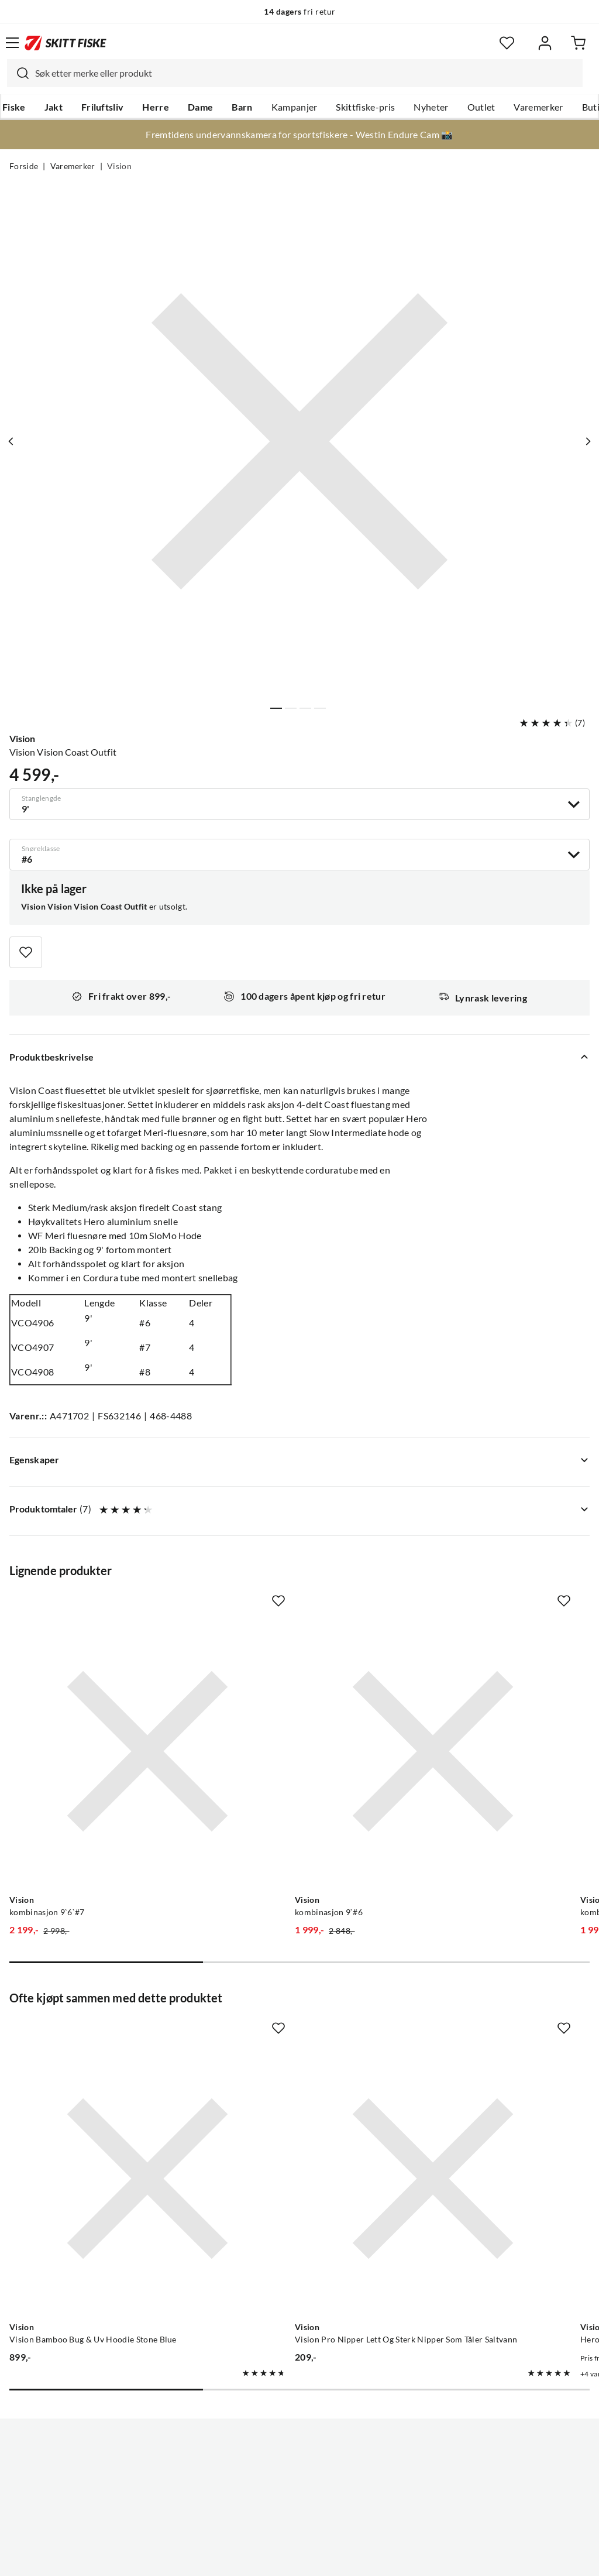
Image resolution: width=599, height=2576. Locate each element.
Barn (242, 107)
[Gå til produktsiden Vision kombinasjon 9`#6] (288, 1703)
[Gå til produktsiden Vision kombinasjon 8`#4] (476, 1703)
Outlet (481, 107)
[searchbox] (306, 73)
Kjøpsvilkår (325, 2558)
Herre (155, 107)
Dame (200, 107)
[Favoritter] (507, 43)
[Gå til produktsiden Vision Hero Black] (476, 2034)
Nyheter (431, 107)
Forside (23, 166)
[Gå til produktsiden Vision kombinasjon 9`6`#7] (99, 1703)
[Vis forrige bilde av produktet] (13, 441)
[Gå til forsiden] (65, 42)
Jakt (53, 107)
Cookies (371, 2558)
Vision (119, 166)
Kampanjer (294, 107)
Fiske (14, 107)
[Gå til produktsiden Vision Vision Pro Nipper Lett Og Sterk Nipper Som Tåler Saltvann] (288, 2034)
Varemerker (538, 107)
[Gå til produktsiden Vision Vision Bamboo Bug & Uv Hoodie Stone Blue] (99, 2034)
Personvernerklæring (253, 2558)
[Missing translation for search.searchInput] (18, 73)
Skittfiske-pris (365, 107)
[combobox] (295, 73)
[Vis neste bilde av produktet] (585, 441)
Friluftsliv (102, 107)
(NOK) (299, 2508)
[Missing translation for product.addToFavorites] (25, 952)
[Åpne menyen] (12, 43)
